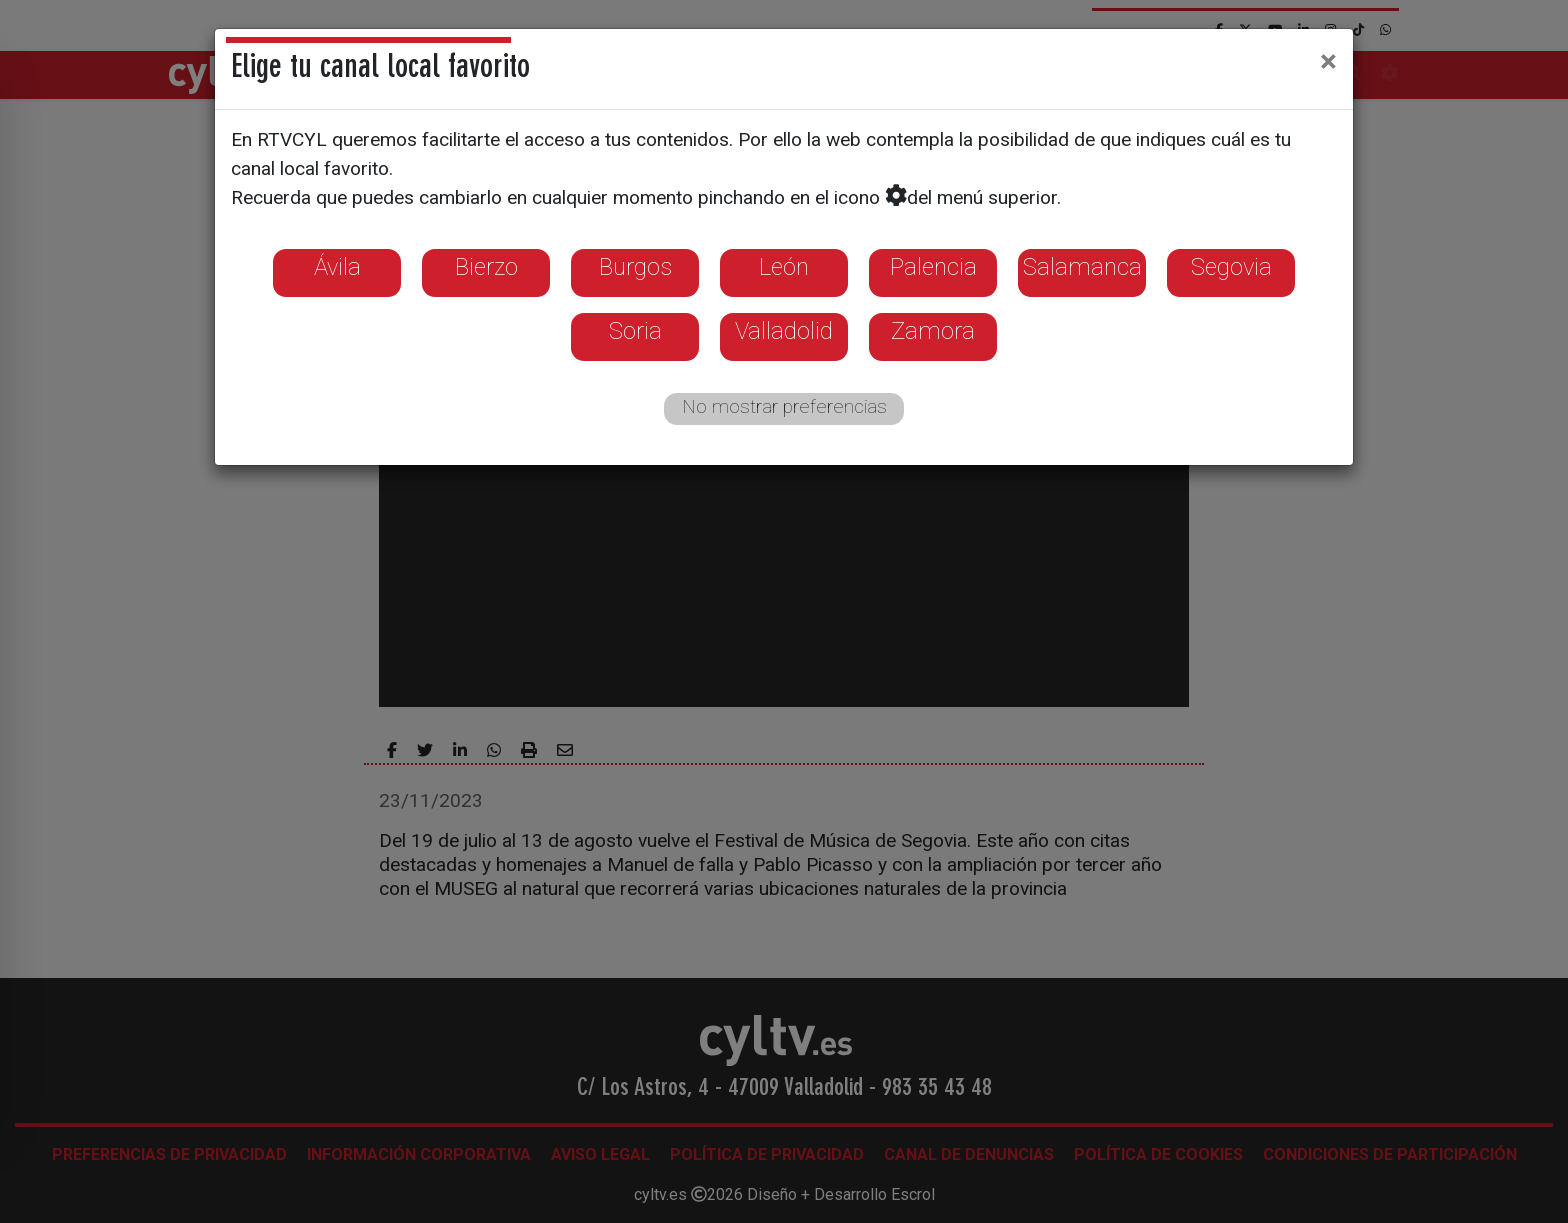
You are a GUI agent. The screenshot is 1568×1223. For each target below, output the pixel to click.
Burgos (635, 267)
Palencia (933, 267)
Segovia (1231, 267)
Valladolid (784, 331)
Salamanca (1082, 267)
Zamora (933, 331)
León (784, 267)
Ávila (337, 267)
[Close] (1328, 61)
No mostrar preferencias (784, 406)
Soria (635, 331)
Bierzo (486, 267)
